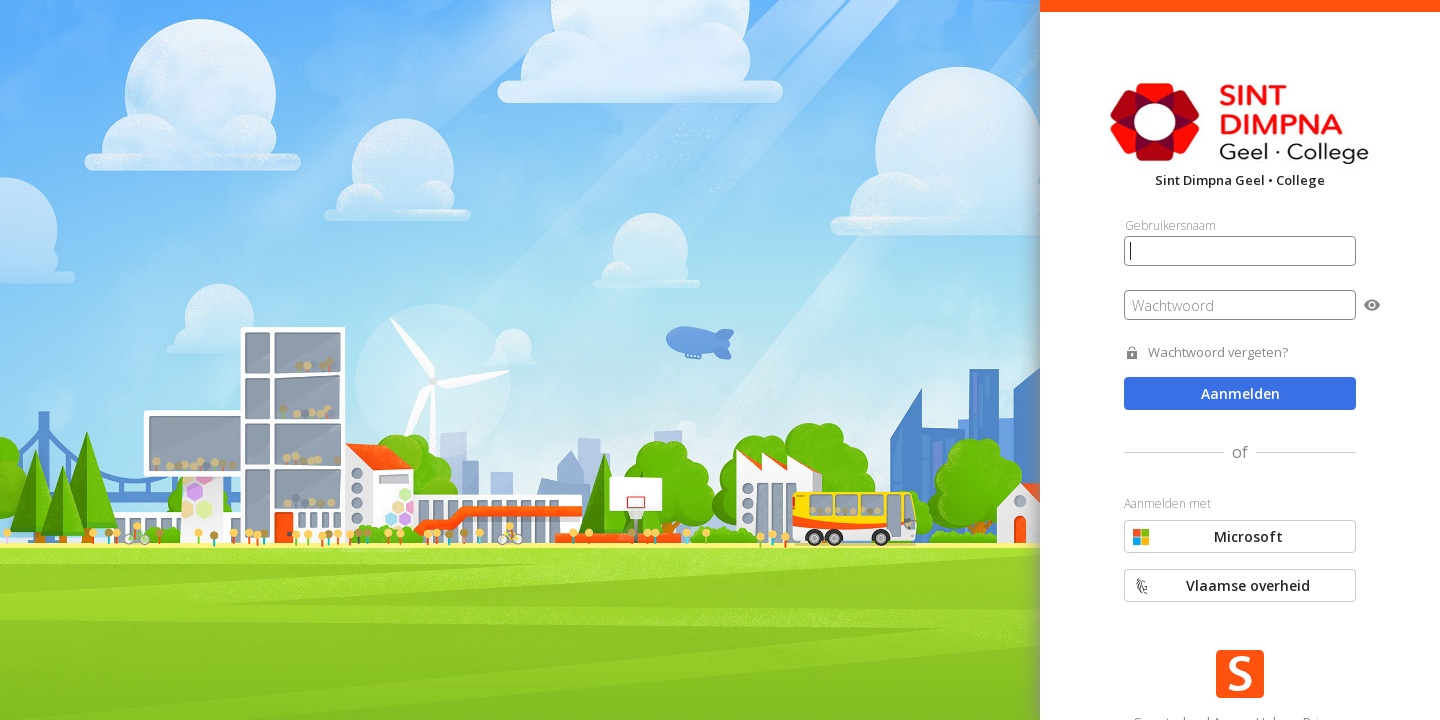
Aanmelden (1240, 393)
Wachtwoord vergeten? (1218, 352)
